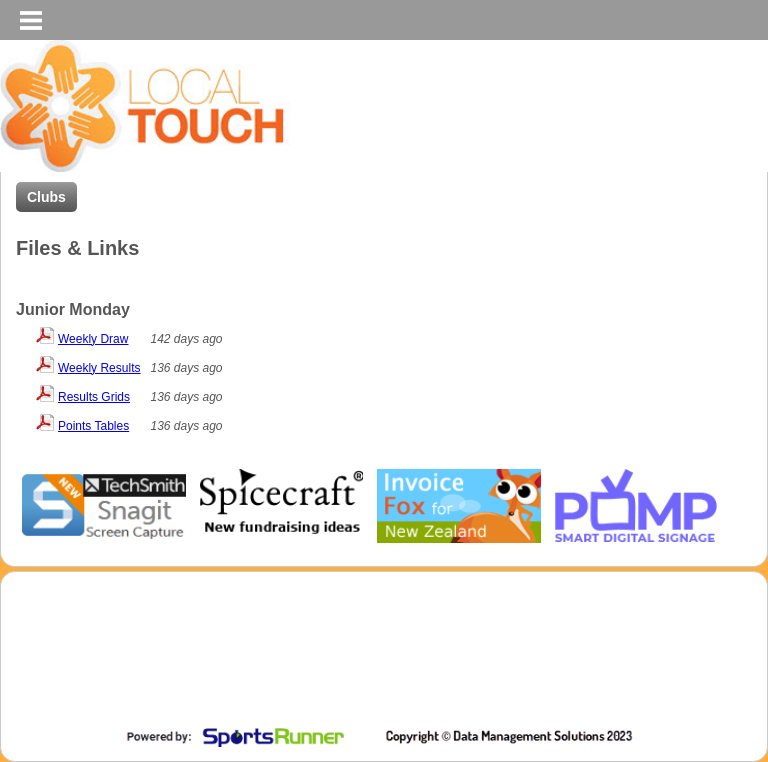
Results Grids (94, 397)
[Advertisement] (379, 667)
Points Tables (93, 426)
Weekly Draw (93, 339)
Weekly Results (99, 368)
